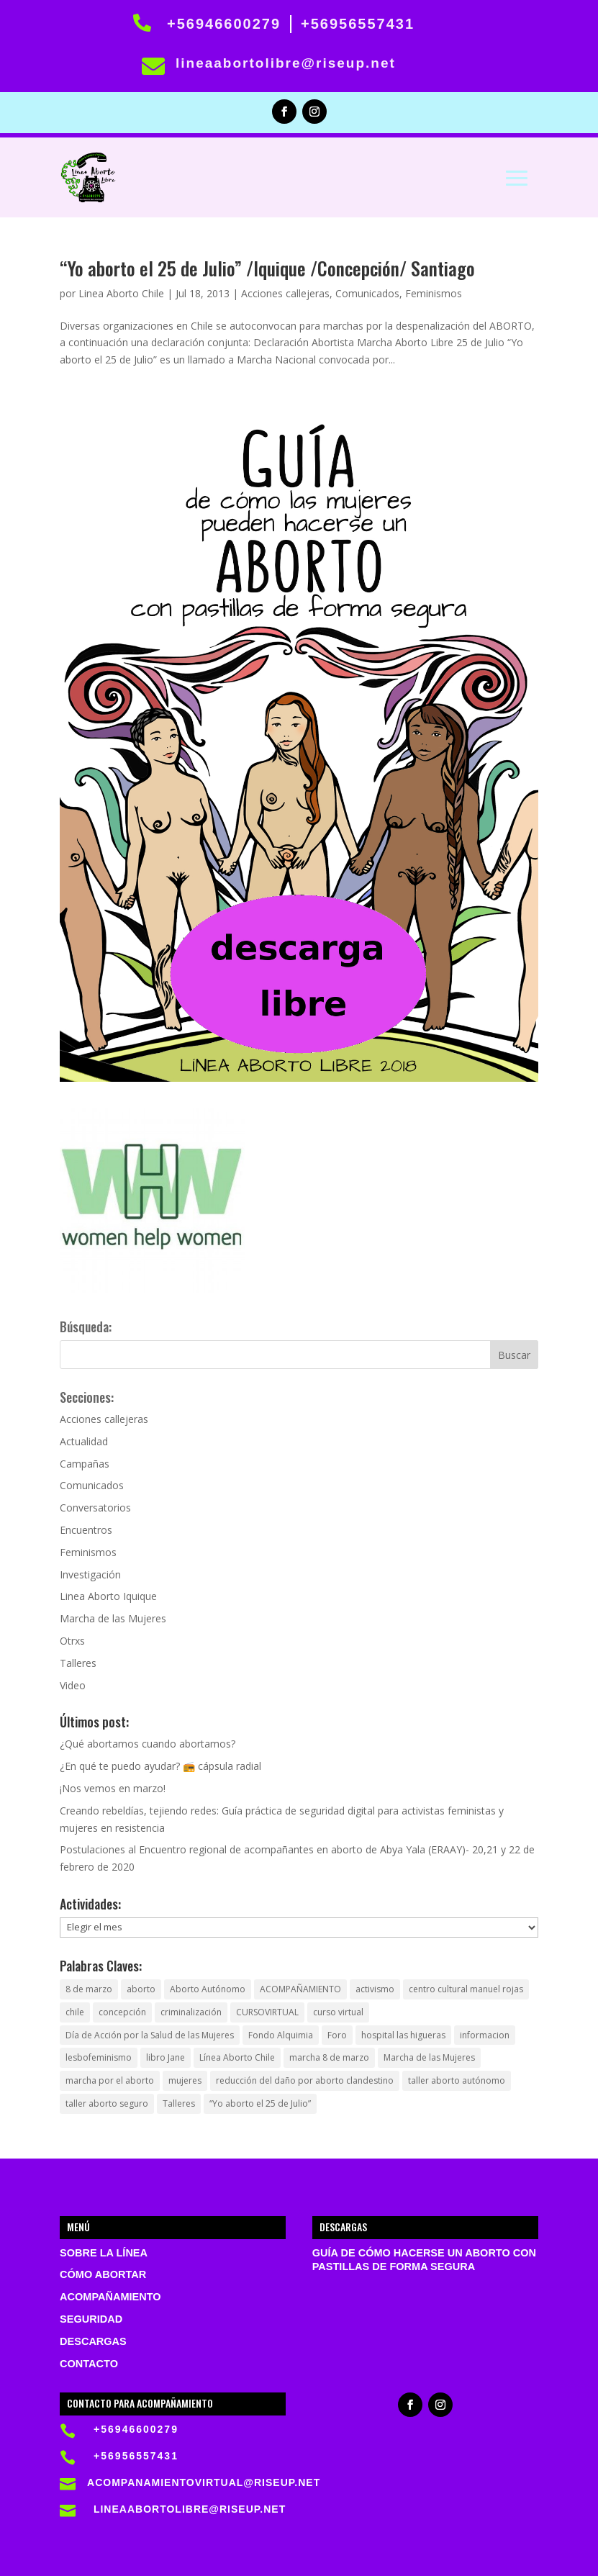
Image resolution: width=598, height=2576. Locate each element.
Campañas (84, 1463)
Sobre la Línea (104, 2253)
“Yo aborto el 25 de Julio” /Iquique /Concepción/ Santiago (267, 268)
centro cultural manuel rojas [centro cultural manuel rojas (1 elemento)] (466, 1989)
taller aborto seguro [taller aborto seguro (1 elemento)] (106, 2103)
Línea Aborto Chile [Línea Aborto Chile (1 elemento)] (237, 2057)
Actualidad (84, 1441)
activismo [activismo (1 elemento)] (374, 1989)
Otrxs (72, 1641)
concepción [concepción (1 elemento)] (122, 2012)
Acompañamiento (110, 2296)
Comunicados (367, 293)
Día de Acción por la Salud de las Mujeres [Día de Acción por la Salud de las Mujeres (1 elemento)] (149, 2035)
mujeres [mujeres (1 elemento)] (184, 2080)
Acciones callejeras (285, 293)
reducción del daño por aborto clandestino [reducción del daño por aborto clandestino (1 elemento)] (305, 2080)
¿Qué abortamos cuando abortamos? (147, 1743)
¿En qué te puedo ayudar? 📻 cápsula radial (160, 1766)
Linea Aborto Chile (121, 293)
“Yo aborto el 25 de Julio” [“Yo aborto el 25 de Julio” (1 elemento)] (260, 2103)
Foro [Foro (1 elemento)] (337, 2035)
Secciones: (87, 1397)
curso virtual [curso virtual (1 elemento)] (338, 2012)
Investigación (90, 1574)
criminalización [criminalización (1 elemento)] (191, 2012)
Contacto (89, 2363)
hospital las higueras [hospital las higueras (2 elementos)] (403, 2035)
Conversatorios (95, 1507)
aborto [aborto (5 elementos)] (141, 1989)
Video (73, 1685)
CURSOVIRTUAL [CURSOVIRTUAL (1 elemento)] (267, 2012)
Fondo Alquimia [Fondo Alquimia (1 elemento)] (280, 2035)
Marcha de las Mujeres (113, 1618)
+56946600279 (224, 24)
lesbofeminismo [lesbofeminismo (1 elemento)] (98, 2057)
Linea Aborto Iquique (108, 1596)
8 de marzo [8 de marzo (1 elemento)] (88, 1989)
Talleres (78, 1663)
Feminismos (433, 293)
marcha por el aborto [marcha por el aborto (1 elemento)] (109, 2080)
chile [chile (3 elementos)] (74, 2012)
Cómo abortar (103, 2274)
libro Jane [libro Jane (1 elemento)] (165, 2057)
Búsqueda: (86, 1326)
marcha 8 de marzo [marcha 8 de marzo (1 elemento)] (329, 2057)
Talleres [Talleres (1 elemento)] (179, 2103)
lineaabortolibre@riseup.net (286, 63)
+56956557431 (357, 24)
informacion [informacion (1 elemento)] (484, 2035)
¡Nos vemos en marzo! (113, 1788)
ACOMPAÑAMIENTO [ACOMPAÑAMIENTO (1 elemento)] (300, 1989)
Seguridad (91, 2319)
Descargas (93, 2341)
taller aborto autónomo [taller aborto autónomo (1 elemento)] (456, 2080)
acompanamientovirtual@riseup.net (203, 2482)
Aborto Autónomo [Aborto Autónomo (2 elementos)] (207, 1989)
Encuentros (86, 1530)
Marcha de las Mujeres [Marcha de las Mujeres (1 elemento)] (429, 2057)
